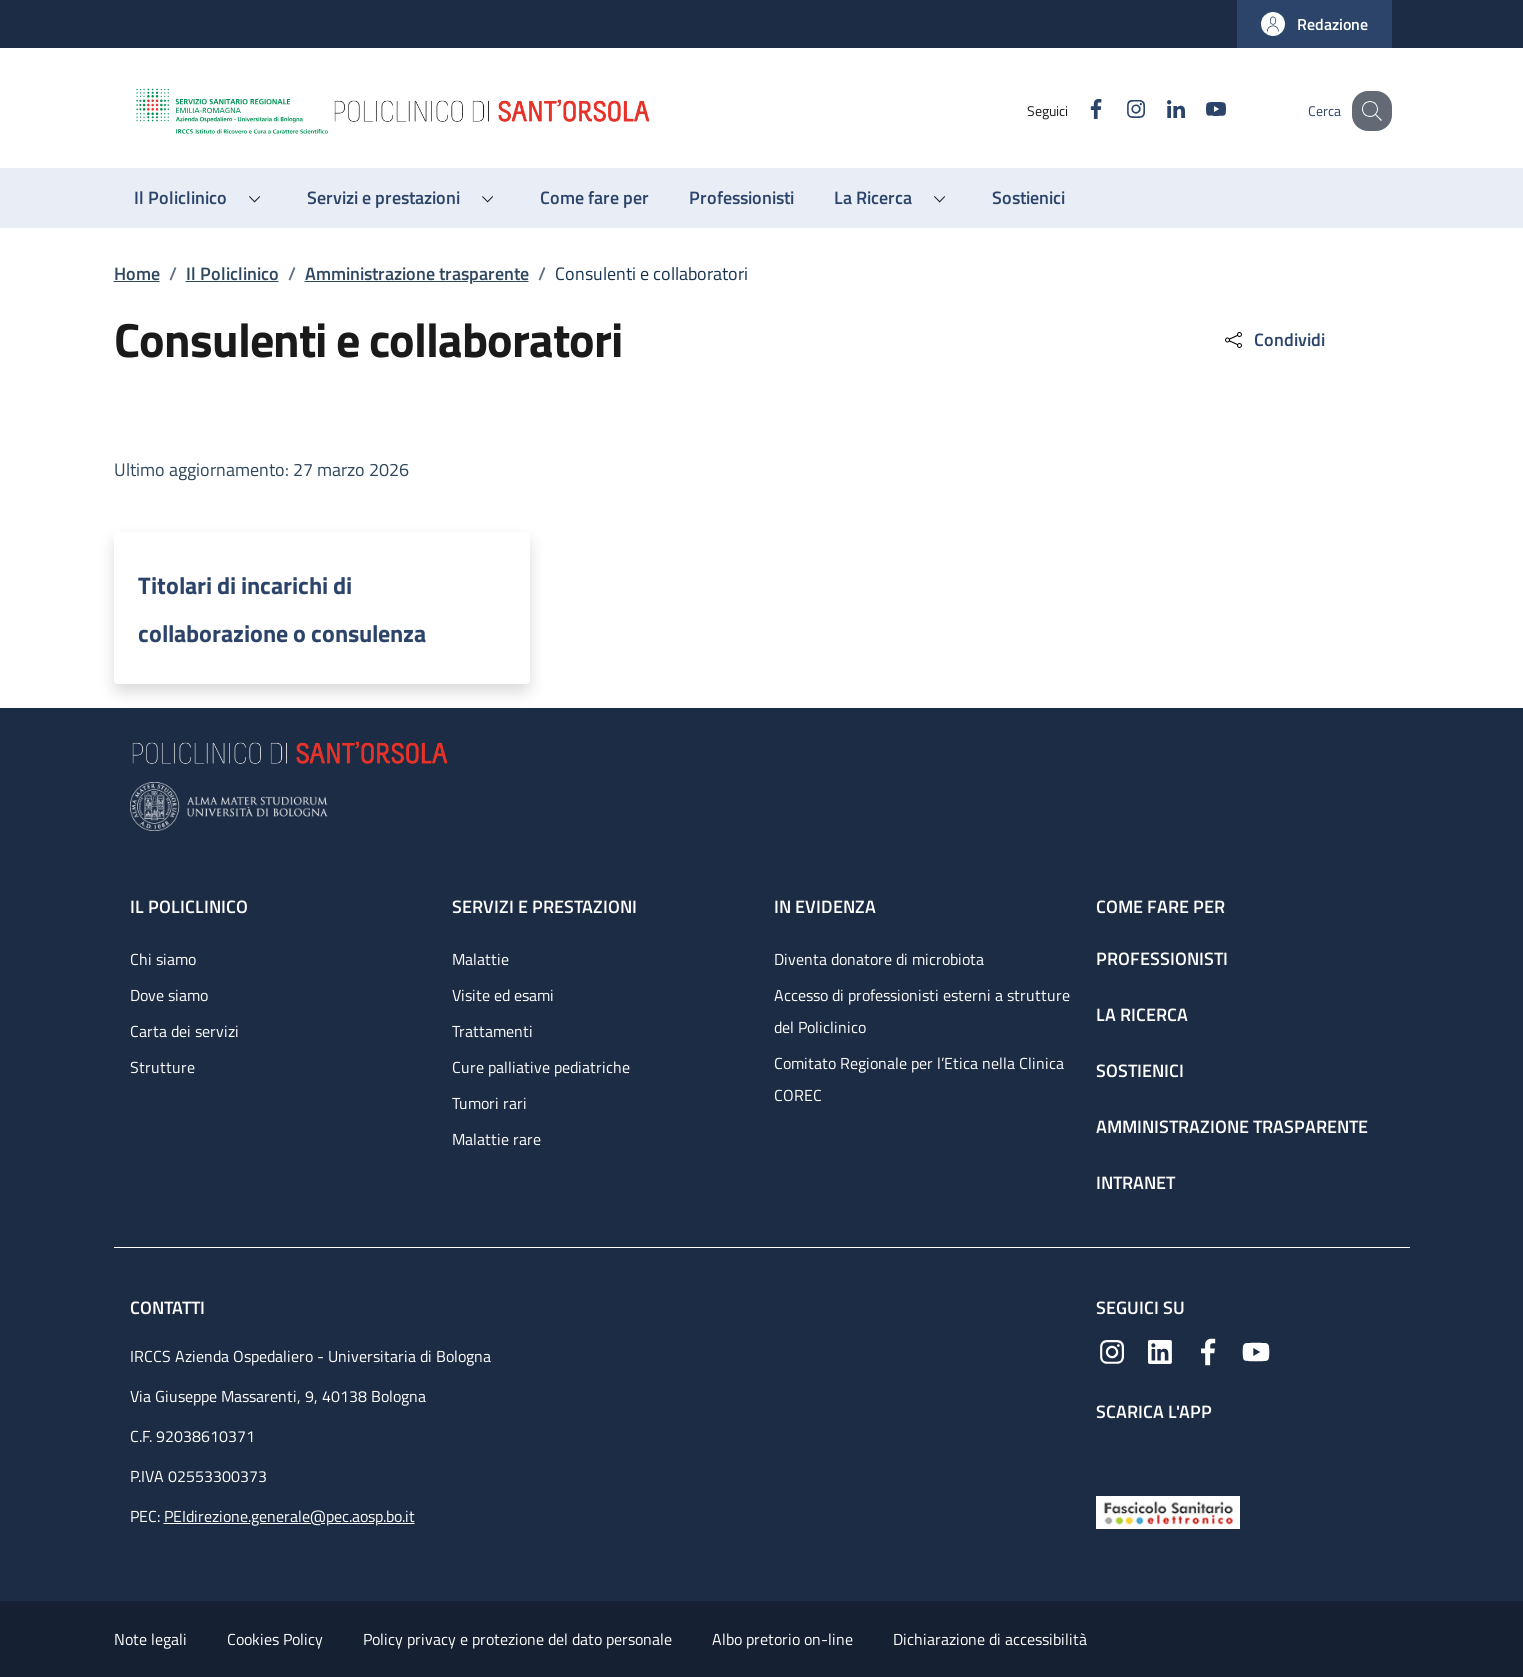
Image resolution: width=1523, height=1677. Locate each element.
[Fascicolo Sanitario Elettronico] (1168, 1510)
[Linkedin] (1155, 110)
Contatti (169, 1307)
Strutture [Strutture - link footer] (162, 1067)
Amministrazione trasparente (417, 273)
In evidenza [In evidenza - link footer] (825, 906)
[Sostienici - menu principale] (1028, 198)
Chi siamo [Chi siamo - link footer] (163, 959)
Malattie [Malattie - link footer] (480, 959)
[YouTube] (1195, 110)
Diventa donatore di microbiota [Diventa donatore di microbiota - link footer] (879, 959)
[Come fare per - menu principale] (594, 198)
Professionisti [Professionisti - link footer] (1162, 958)
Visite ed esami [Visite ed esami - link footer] (503, 995)
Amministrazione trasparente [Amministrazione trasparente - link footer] (1232, 1126)
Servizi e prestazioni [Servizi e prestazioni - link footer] (544, 906)
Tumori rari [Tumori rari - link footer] (489, 1103)
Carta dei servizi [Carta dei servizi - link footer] (184, 1031)
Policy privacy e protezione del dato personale (517, 1639)
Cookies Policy (275, 1639)
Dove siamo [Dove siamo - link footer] (169, 995)
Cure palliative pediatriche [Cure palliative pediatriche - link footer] (541, 1067)
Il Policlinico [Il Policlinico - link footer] (189, 906)
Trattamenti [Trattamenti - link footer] (492, 1031)
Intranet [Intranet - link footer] (1135, 1182)
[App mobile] (1112, 1454)
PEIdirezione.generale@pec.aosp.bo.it (289, 1516)
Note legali (150, 1639)
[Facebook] (1075, 110)
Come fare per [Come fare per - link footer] (1160, 906)
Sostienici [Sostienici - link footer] (1140, 1070)
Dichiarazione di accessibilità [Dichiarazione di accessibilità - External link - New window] (990, 1639)
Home (137, 273)
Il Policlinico (232, 273)
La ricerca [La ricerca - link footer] (1142, 1014)
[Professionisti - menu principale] (741, 198)
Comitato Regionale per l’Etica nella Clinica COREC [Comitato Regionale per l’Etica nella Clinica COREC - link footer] (919, 1079)
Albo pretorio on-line (782, 1639)
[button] (1314, 24)
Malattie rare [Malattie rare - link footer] (496, 1139)
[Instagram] (1115, 110)
